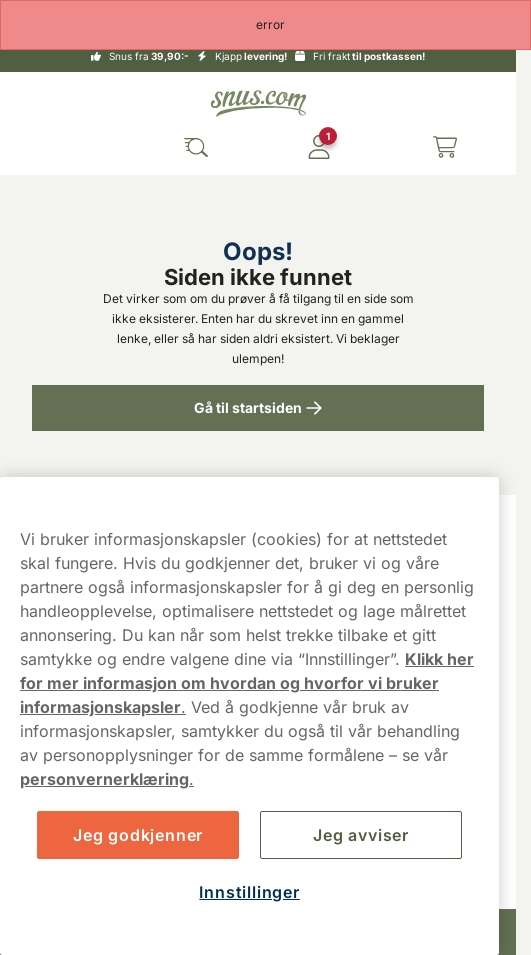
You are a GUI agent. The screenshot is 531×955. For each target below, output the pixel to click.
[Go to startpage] (258, 103)
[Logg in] (319, 147)
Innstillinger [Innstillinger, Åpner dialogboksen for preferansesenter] (249, 892)
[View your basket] (445, 147)
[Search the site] (196, 147)
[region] (249, 716)
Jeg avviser (361, 835)
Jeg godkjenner (138, 835)
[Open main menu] (72, 147)
